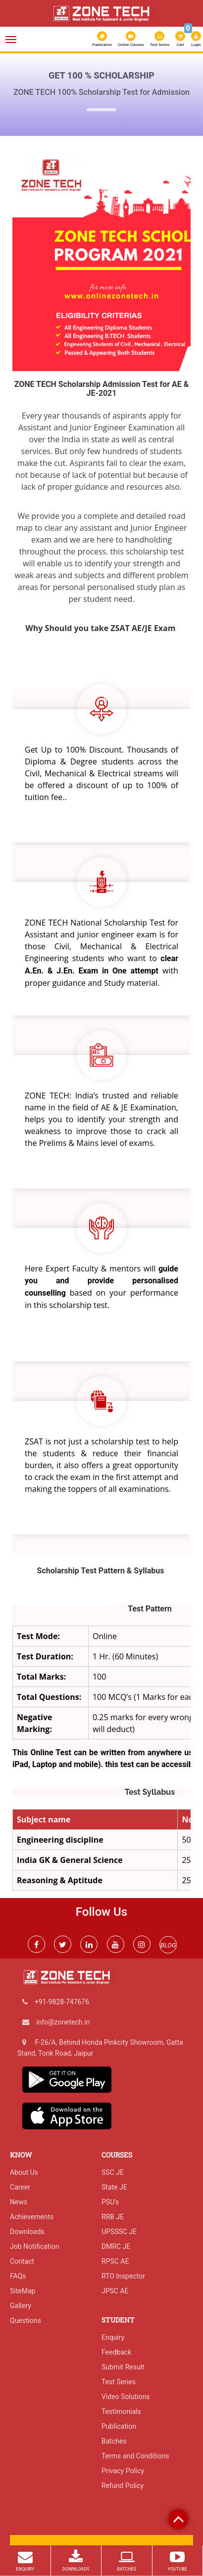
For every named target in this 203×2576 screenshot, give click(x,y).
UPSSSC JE (119, 2232)
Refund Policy (123, 2486)
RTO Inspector (123, 2276)
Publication (102, 39)
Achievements (31, 2217)
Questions (25, 2320)
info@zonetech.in (63, 2022)
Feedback (116, 2352)
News (18, 2202)
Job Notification (34, 2246)
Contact (22, 2261)
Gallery (20, 2306)
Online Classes (131, 39)
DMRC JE (116, 2246)
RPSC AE (115, 2261)
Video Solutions (126, 2397)
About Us (24, 2172)
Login (196, 39)
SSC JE (113, 2172)
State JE (114, 2187)
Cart (180, 38)
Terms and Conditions (135, 2456)
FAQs (18, 2276)
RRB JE (113, 2217)
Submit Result (123, 2367)
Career (20, 2187)
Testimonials (121, 2411)
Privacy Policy (123, 2471)
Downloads (27, 2232)
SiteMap (22, 2291)
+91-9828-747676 (62, 2002)
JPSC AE (115, 2291)
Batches (114, 2441)
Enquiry (113, 2337)
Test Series (159, 39)
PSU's (110, 2202)
